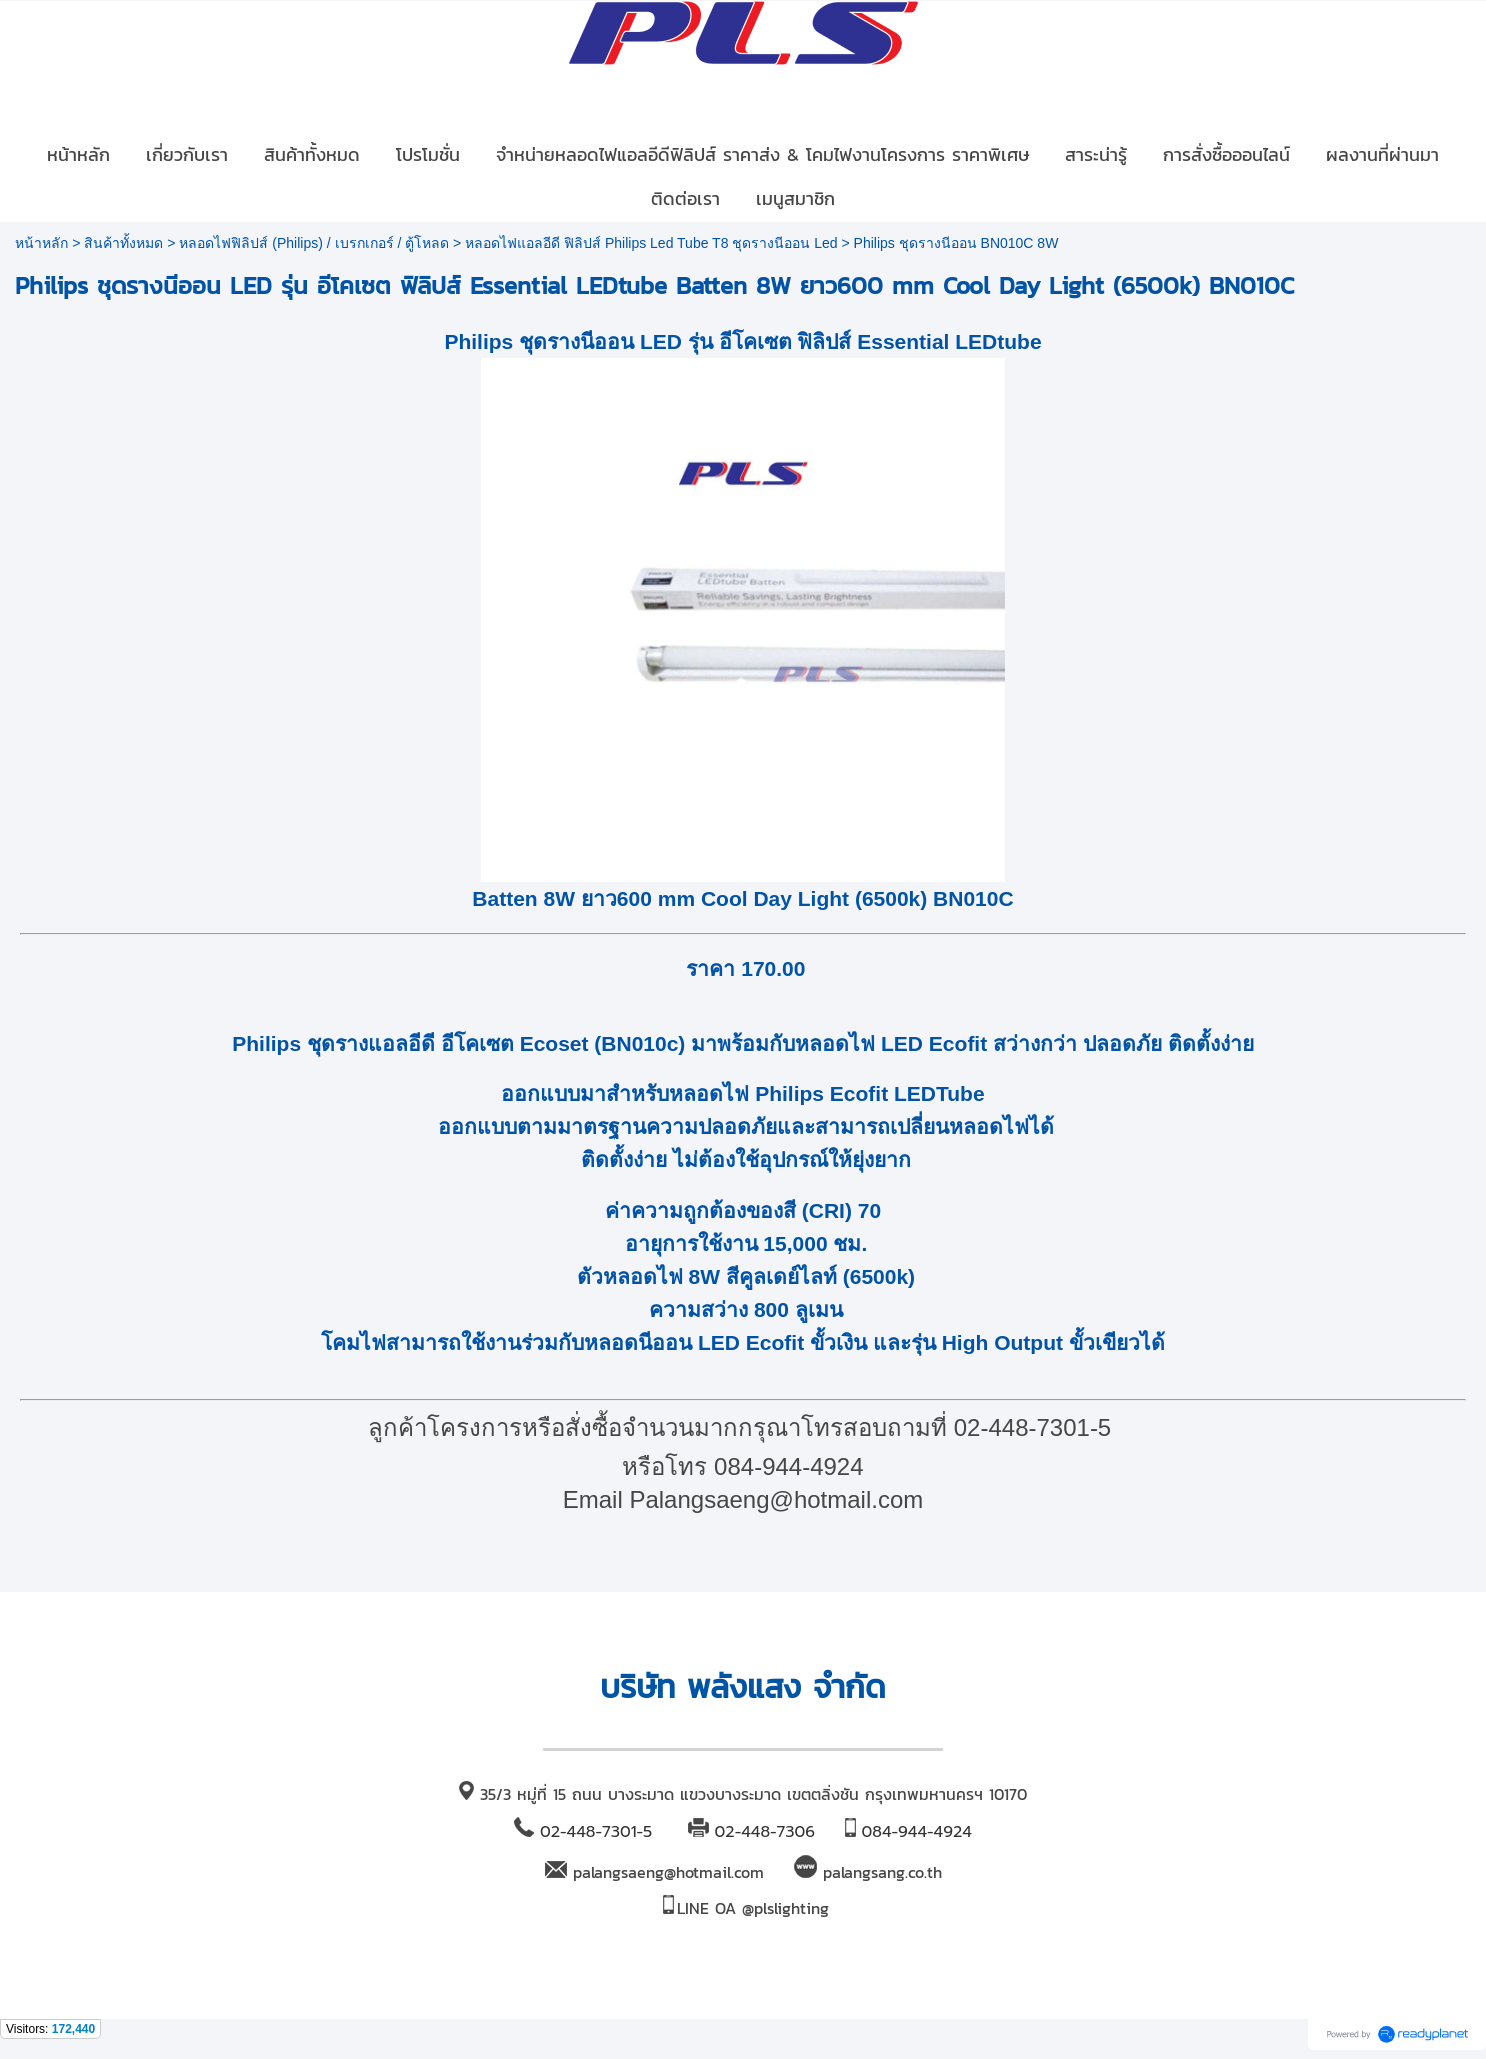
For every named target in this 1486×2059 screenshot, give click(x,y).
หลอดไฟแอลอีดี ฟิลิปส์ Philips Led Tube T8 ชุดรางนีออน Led (651, 243)
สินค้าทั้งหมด (123, 243)
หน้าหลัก (41, 243)
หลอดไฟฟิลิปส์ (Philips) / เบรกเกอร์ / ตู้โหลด (314, 243)
